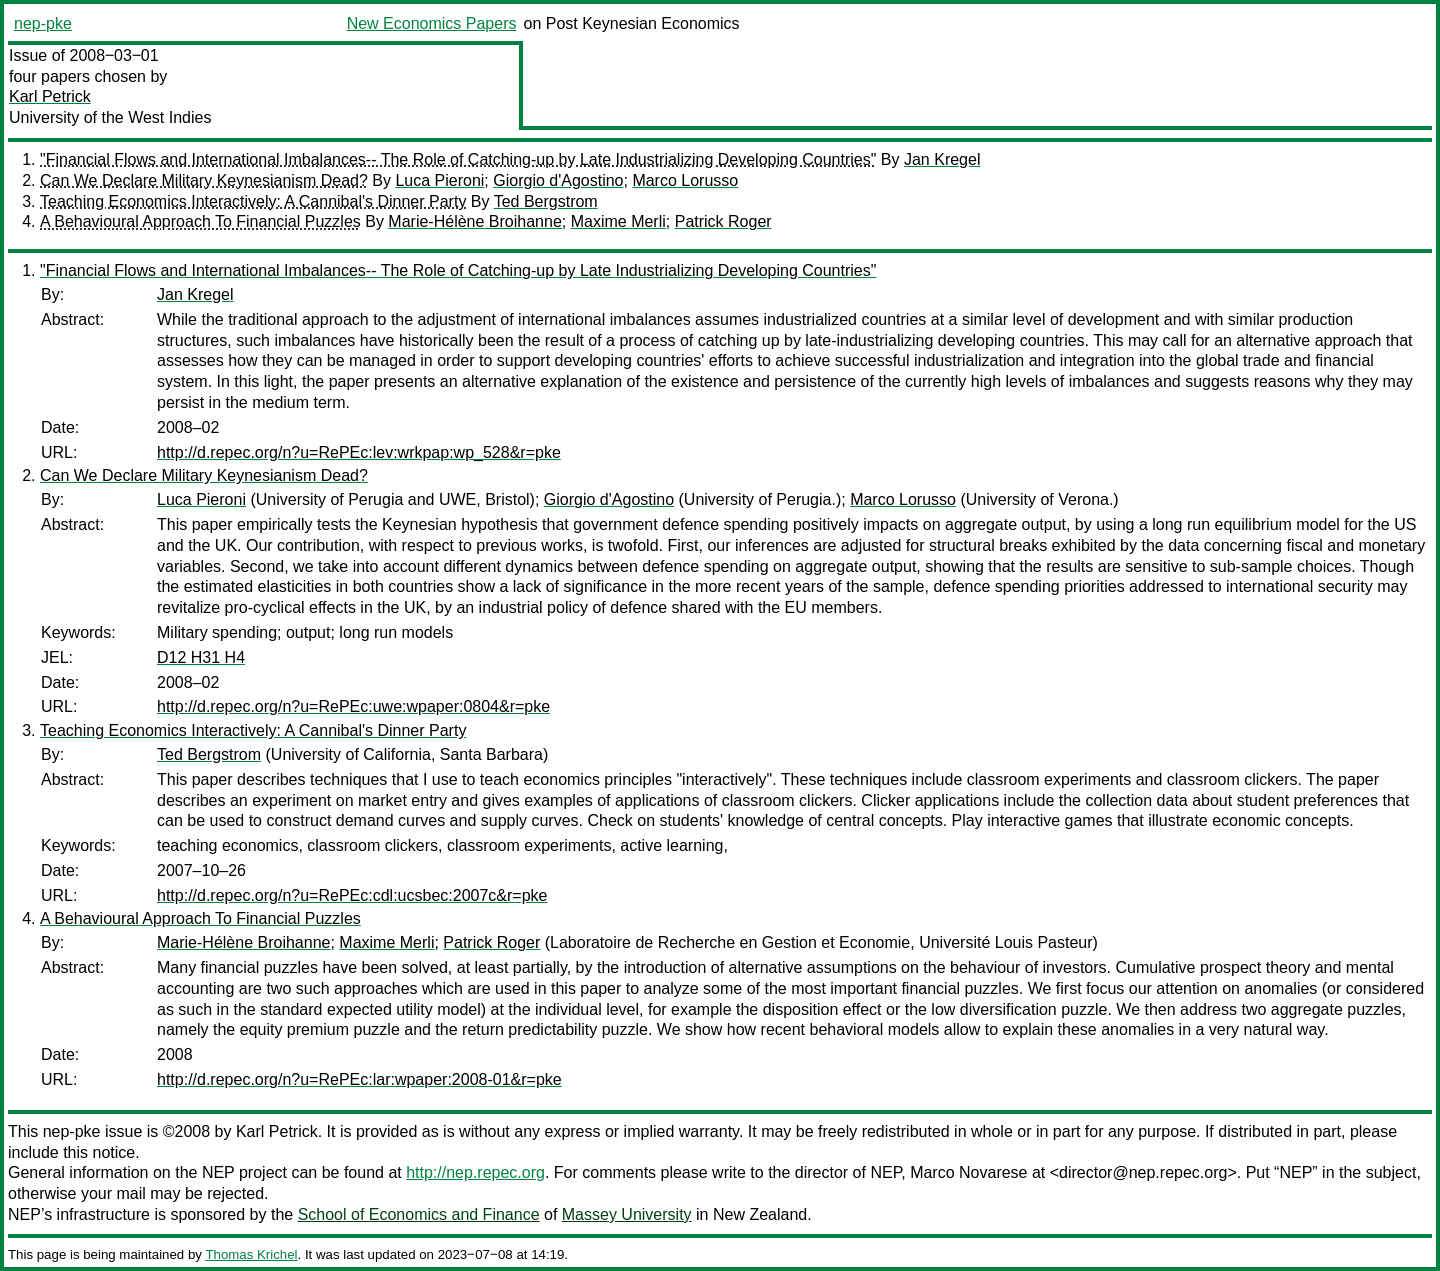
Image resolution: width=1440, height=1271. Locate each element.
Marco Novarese (968, 1172)
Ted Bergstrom (546, 201)
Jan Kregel (942, 159)
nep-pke (43, 23)
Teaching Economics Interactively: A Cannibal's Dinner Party (253, 201)
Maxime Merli (618, 221)
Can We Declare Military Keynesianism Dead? (204, 180)
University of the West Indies (110, 117)
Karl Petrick (50, 96)
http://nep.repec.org (475, 1172)
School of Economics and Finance (419, 1214)
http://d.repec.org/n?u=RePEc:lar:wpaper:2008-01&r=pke (359, 1079)
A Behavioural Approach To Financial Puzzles (200, 221)
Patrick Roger (723, 221)
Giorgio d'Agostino (558, 180)
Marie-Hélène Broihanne (474, 221)
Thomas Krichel (251, 1254)
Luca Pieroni (439, 180)
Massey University (627, 1214)
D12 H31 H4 (201, 657)
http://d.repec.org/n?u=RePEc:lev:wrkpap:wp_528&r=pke (359, 452)
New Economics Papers (432, 23)
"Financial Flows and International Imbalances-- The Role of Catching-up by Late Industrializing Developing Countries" (458, 159)
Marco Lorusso (685, 180)
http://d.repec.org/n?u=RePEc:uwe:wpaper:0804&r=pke (353, 706)
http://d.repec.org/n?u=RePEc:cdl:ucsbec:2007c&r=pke (352, 895)
